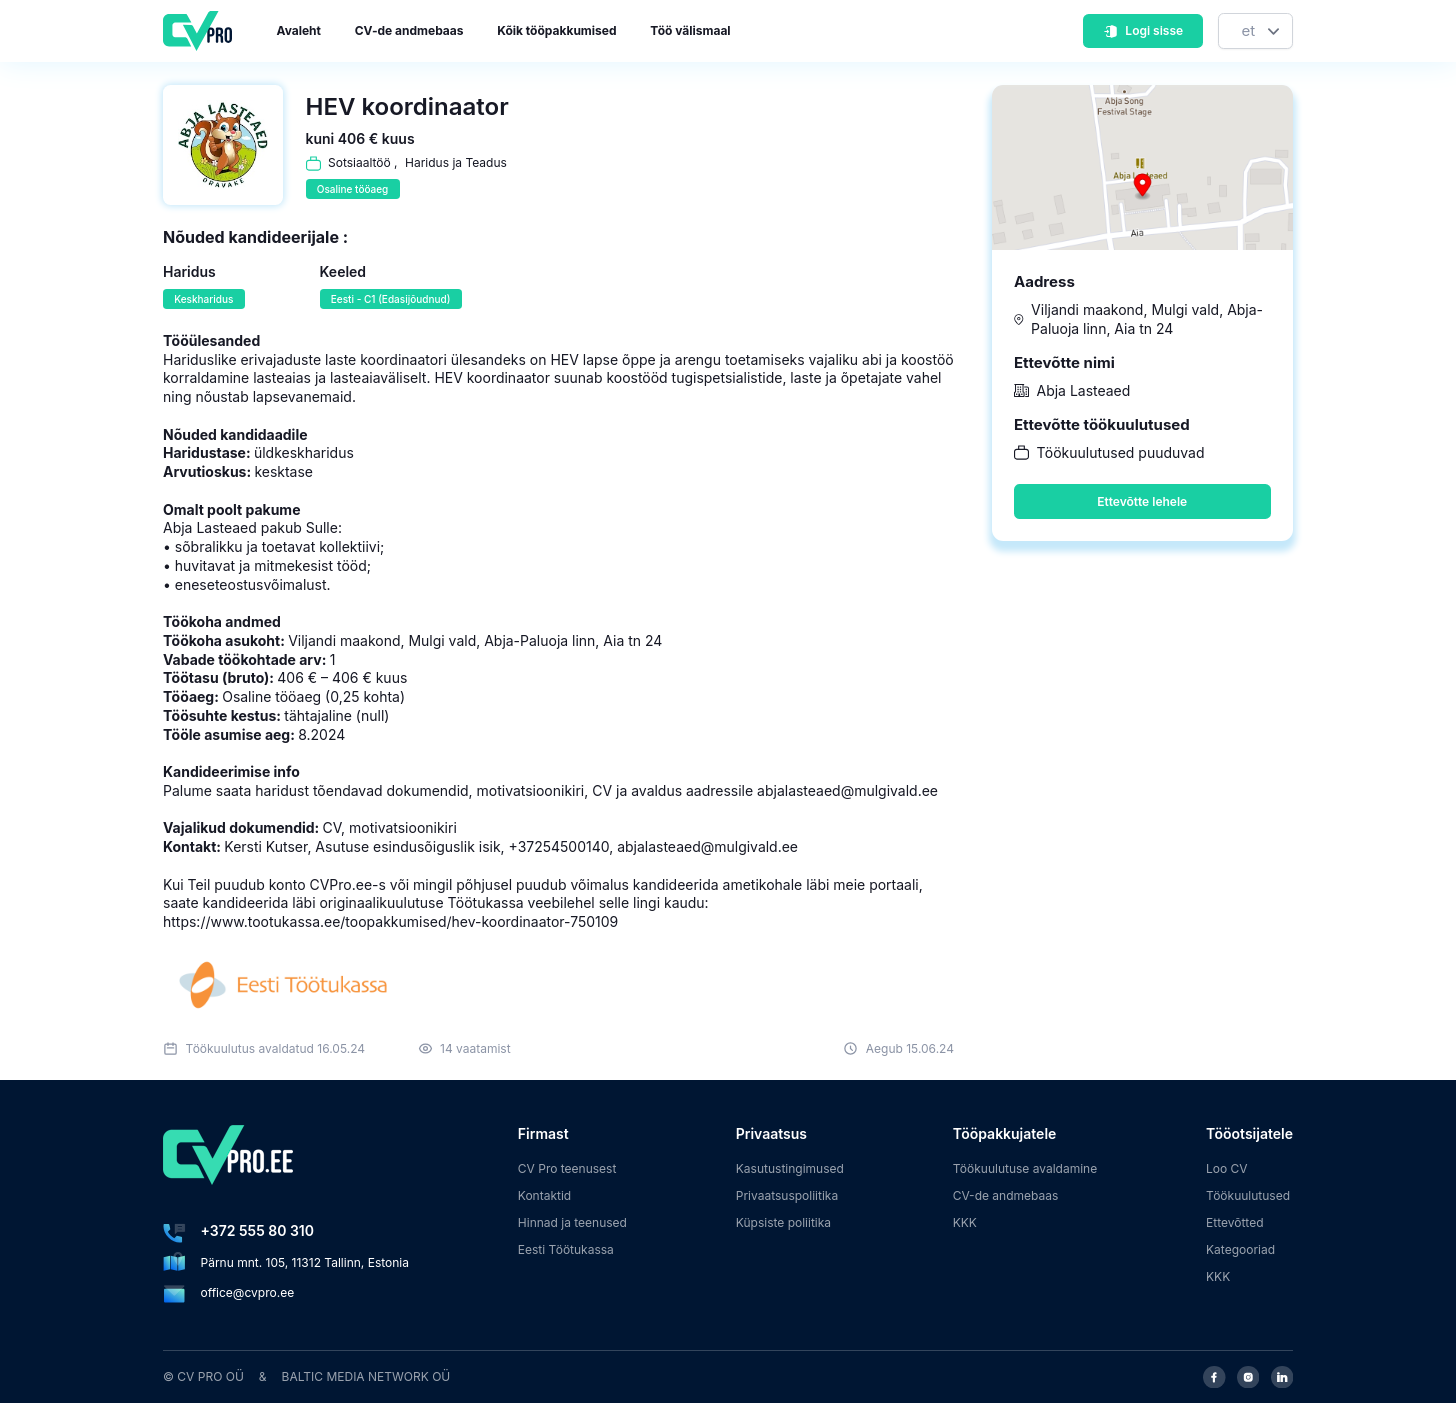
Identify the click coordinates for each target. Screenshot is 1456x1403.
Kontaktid (544, 1195)
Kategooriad (1240, 1249)
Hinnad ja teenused (572, 1222)
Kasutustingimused (790, 1168)
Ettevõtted (1235, 1222)
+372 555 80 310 (257, 1230)
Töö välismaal (690, 30)
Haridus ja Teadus (456, 162)
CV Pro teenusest (567, 1168)
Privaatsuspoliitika (787, 1195)
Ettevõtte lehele (1142, 501)
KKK (965, 1222)
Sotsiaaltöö (359, 162)
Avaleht (299, 30)
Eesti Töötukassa (566, 1249)
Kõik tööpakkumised (556, 30)
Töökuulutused (1248, 1195)
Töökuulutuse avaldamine (1025, 1168)
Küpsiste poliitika (783, 1222)
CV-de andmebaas (409, 30)
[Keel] (1255, 31)
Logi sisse (1143, 30)
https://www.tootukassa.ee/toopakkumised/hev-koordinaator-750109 (390, 921)
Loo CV (1227, 1168)
